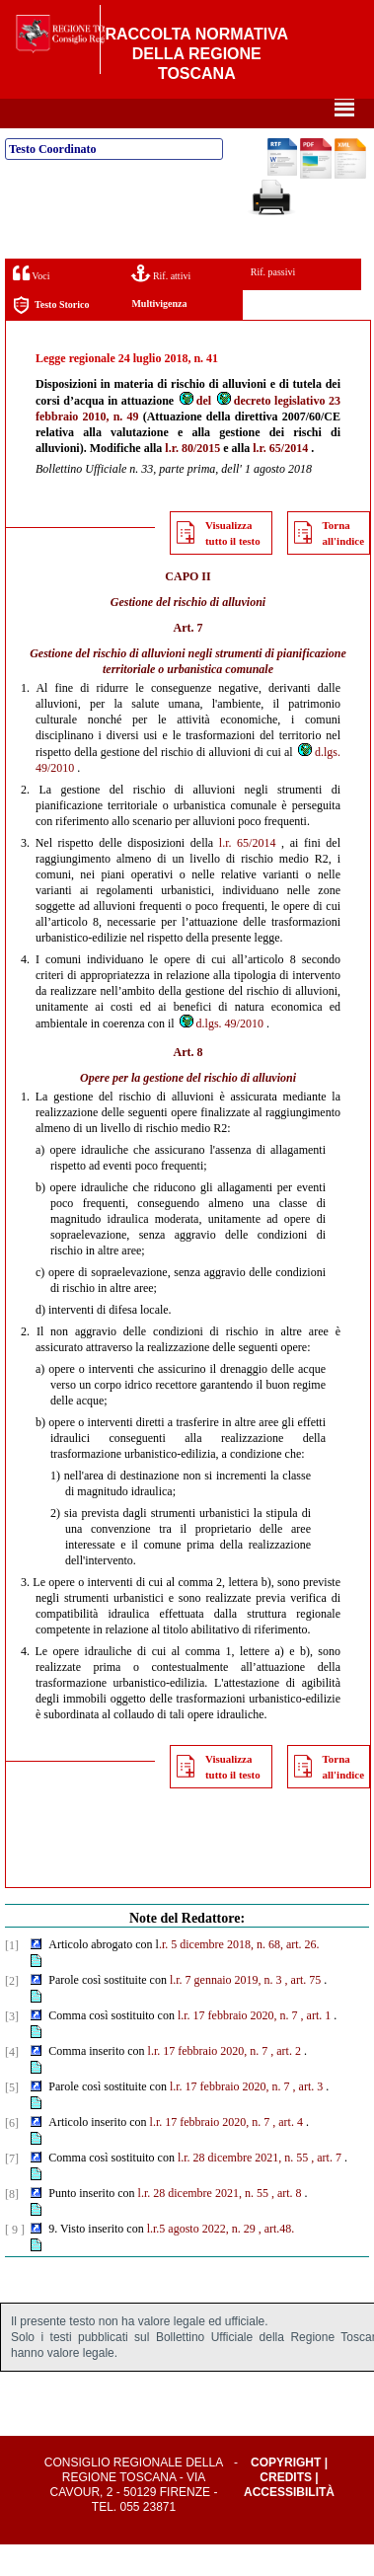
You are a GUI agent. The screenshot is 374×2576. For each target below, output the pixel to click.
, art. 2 (285, 2082)
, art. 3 (308, 2118)
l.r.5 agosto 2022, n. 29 (201, 2260)
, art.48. (277, 2260)
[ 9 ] (15, 2261)
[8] (12, 2226)
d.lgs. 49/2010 (220, 1055)
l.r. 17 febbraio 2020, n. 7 (238, 2047)
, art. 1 (316, 2047)
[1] (12, 1977)
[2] (12, 2012)
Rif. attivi (160, 304)
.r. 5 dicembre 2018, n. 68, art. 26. (239, 1976)
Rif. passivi (273, 303)
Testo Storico (51, 337)
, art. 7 (326, 2189)
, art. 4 (287, 2153)
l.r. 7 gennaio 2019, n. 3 (226, 2011)
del (194, 432)
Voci (31, 304)
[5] (12, 2119)
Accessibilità (289, 2524)
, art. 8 (286, 2225)
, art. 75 (303, 2011)
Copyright (286, 2494)
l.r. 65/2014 (280, 480)
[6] (12, 2154)
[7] (12, 2190)
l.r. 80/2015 (192, 480)
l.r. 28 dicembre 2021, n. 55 (243, 2189)
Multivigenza (159, 335)
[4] (12, 2083)
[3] (12, 2048)
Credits (286, 2509)
